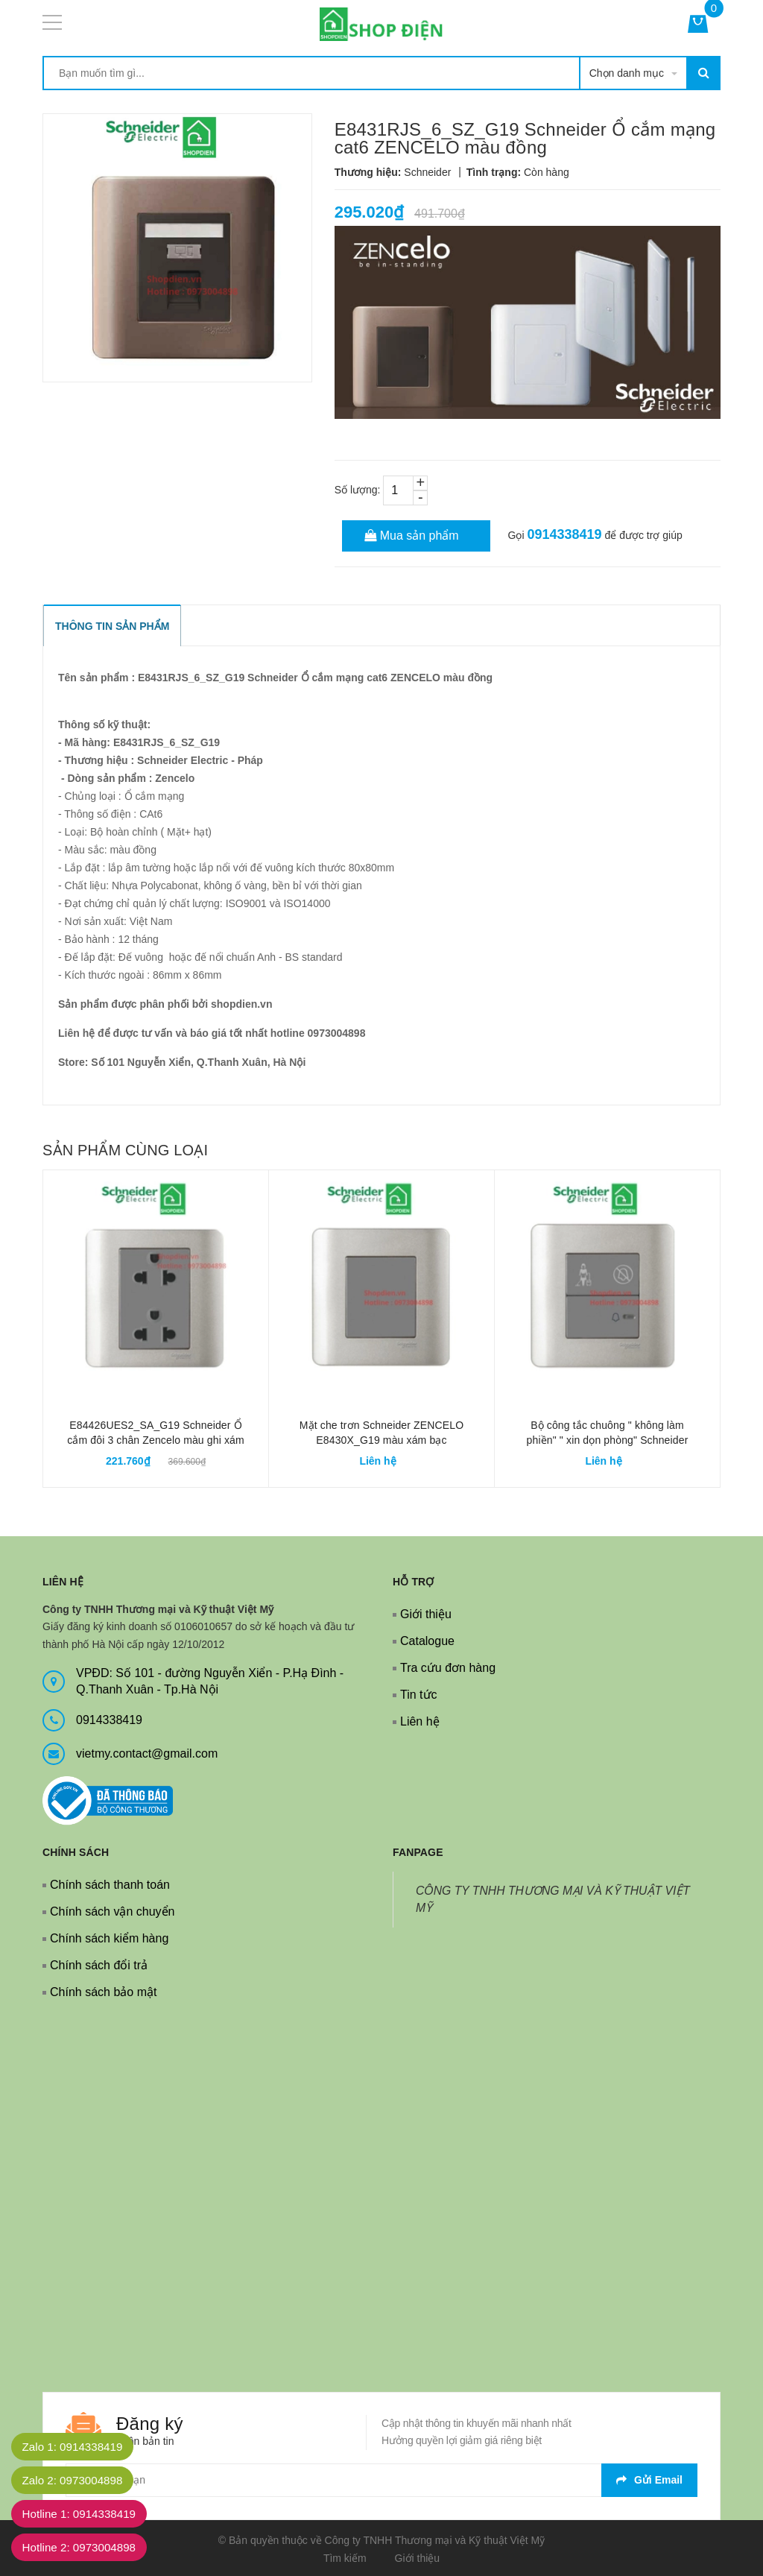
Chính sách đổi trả (99, 1965)
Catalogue (427, 1641)
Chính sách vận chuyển (112, 1911)
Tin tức (418, 1694)
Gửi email (649, 2480)
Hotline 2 (85, 2547)
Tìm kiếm (345, 2558)
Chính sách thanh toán (110, 1884)
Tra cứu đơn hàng (448, 1667)
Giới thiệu (426, 1614)
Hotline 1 (85, 2513)
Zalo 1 (77, 2446)
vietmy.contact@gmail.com (147, 1753)
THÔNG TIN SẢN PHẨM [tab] (112, 626)
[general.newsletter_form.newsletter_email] (381, 2480)
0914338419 (564, 534)
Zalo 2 (77, 2480)
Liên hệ (420, 1721)
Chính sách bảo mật (103, 1992)
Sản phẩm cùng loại (125, 1150)
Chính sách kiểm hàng (109, 1938)
